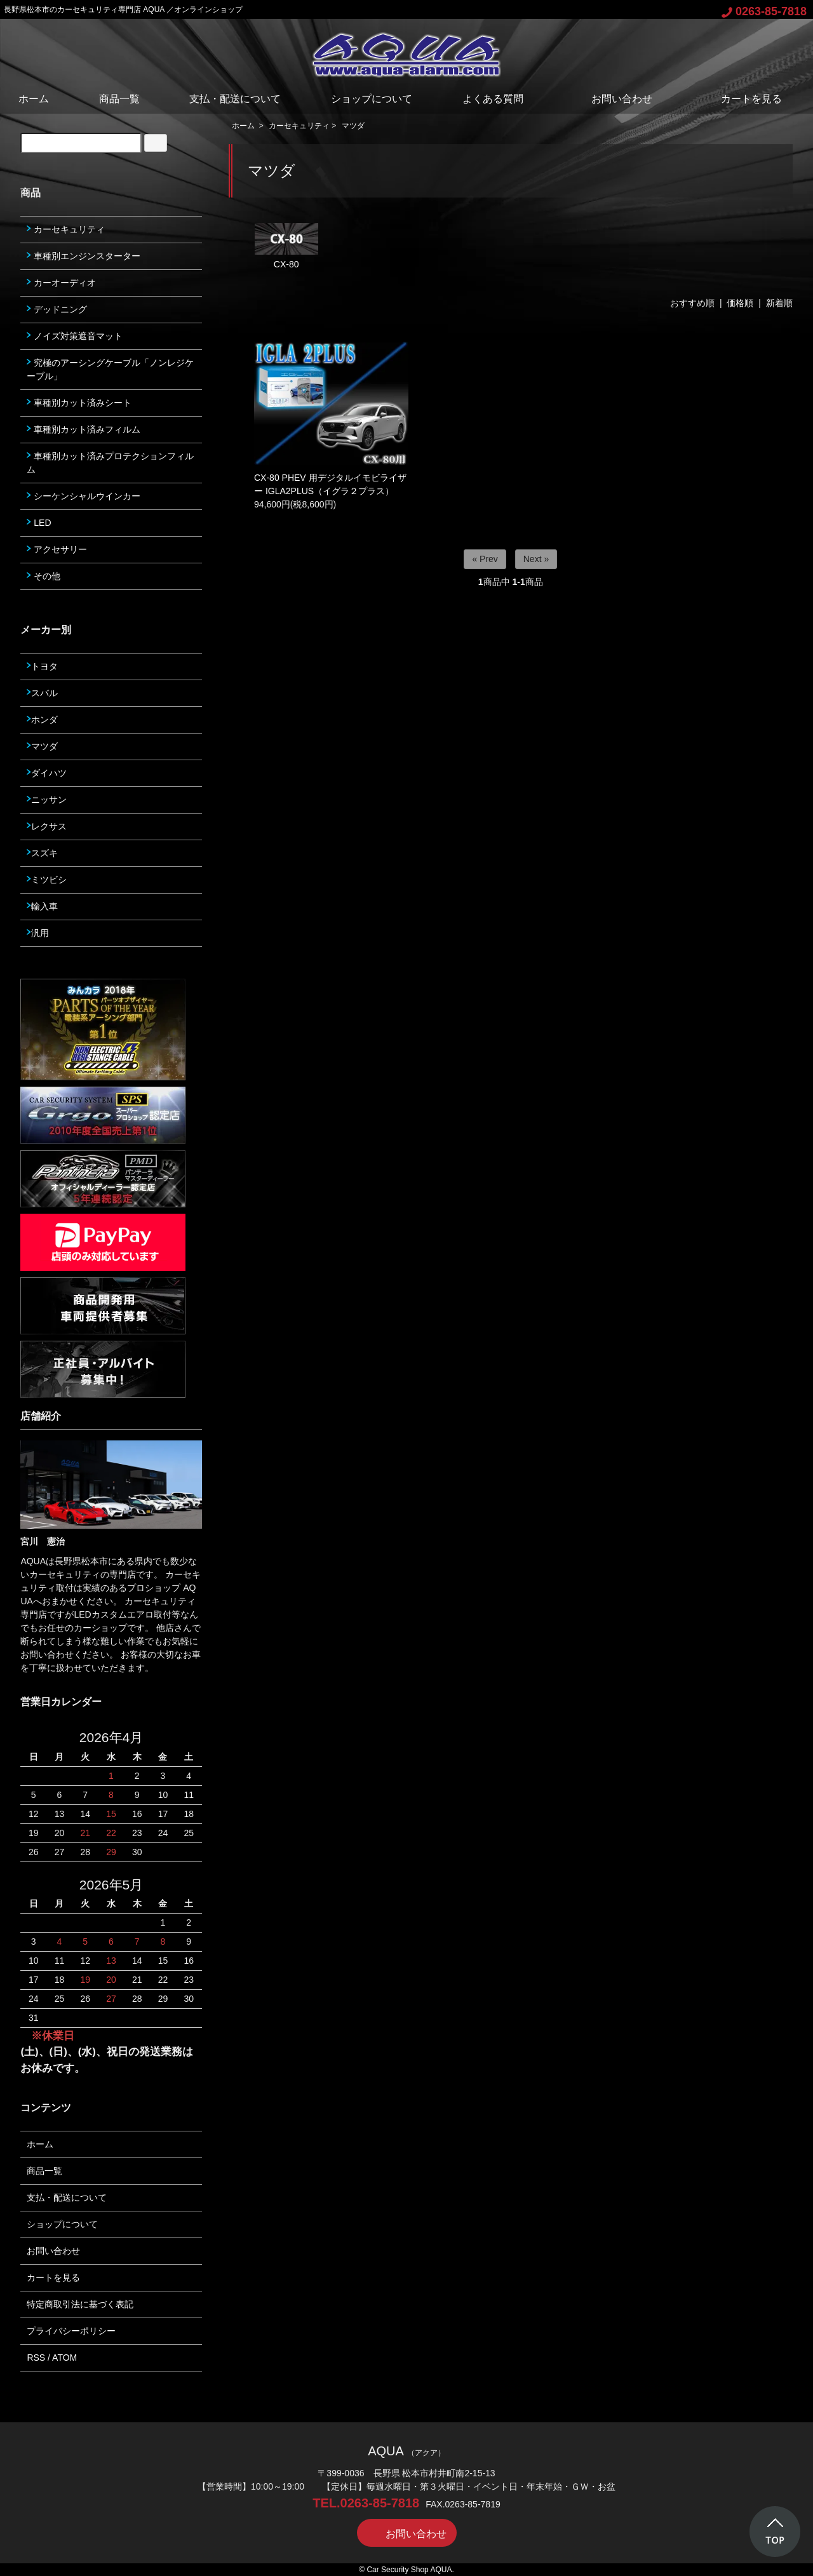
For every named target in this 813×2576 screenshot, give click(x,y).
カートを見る (742, 98)
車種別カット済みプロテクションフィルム (110, 462)
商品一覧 (119, 98)
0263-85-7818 (764, 11)
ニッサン (47, 800)
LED (39, 523)
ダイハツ (47, 773)
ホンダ (42, 719)
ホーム (33, 98)
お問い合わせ (612, 98)
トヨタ (42, 666)
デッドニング (57, 309)
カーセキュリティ (299, 125)
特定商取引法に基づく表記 (80, 2304)
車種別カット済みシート (79, 403)
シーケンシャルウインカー (83, 496)
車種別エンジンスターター (83, 256)
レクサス (47, 826)
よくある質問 (492, 98)
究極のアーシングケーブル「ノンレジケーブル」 (110, 369)
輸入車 (42, 906)
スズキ (42, 853)
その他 (43, 576)
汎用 (38, 933)
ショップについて (371, 98)
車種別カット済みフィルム (83, 429)
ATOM (64, 2357)
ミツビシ (47, 880)
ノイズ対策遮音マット (75, 336)
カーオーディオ (61, 283)
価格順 (740, 303)
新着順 (779, 303)
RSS (36, 2357)
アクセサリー (57, 549)
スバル (42, 693)
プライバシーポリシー (71, 2331)
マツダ (353, 125)
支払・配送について (235, 98)
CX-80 (286, 246)
